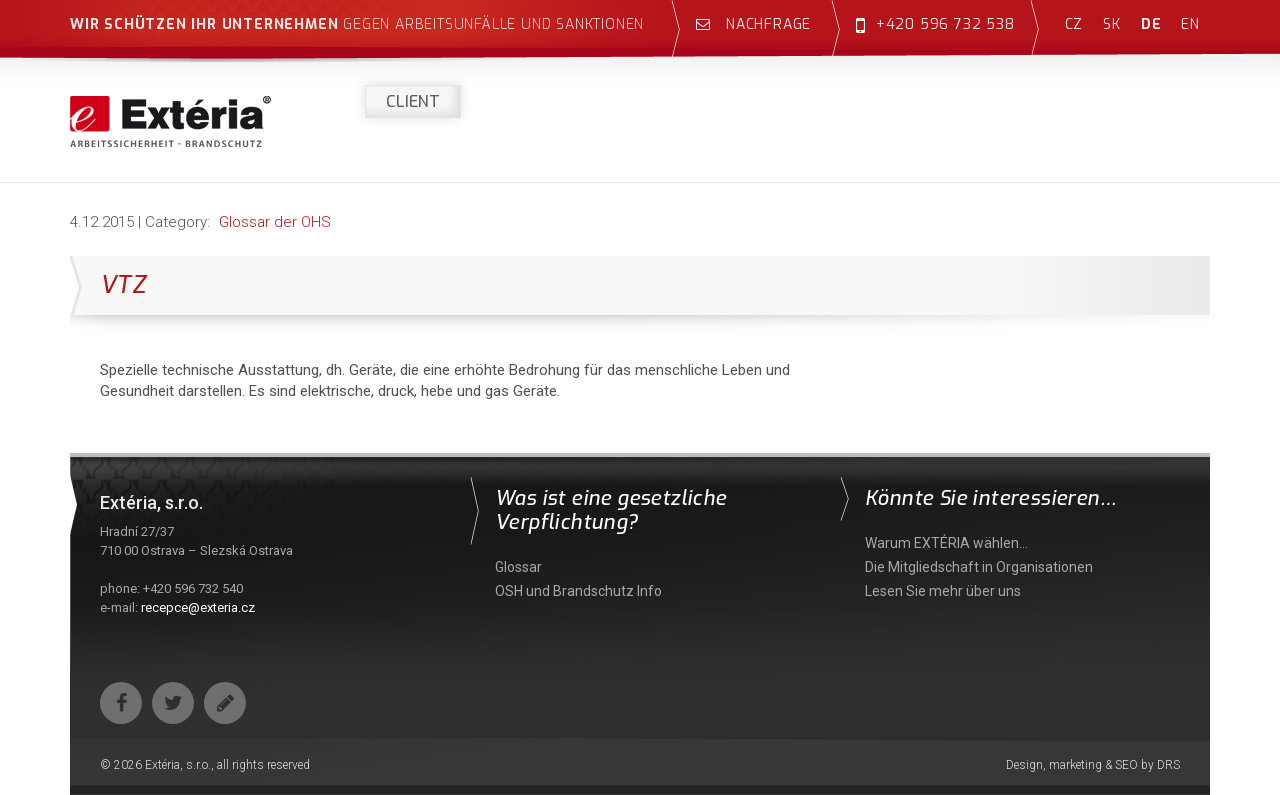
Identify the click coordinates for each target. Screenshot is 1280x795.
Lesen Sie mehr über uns (943, 591)
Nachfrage (753, 24)
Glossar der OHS (275, 222)
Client (413, 101)
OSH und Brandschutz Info (578, 591)
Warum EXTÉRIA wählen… (946, 543)
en (1190, 24)
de (1151, 24)
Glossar (518, 567)
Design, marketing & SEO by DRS (1093, 765)
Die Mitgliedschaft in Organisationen (979, 567)
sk (1112, 24)
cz (1074, 24)
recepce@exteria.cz (198, 607)
